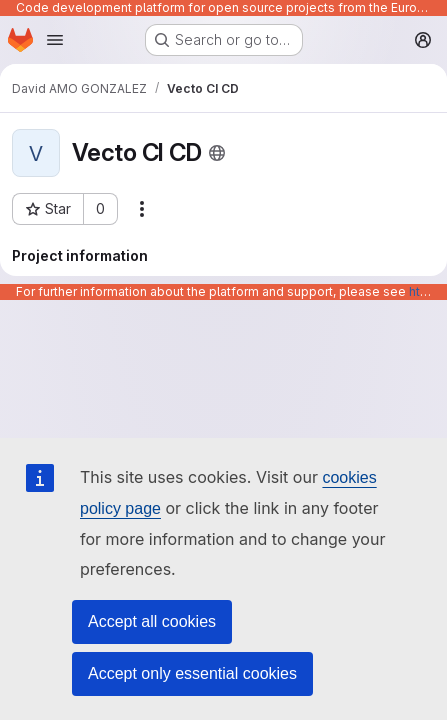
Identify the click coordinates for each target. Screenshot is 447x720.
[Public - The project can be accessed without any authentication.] (217, 153)
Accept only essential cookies (192, 673)
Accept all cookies (152, 621)
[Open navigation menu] (55, 40)
